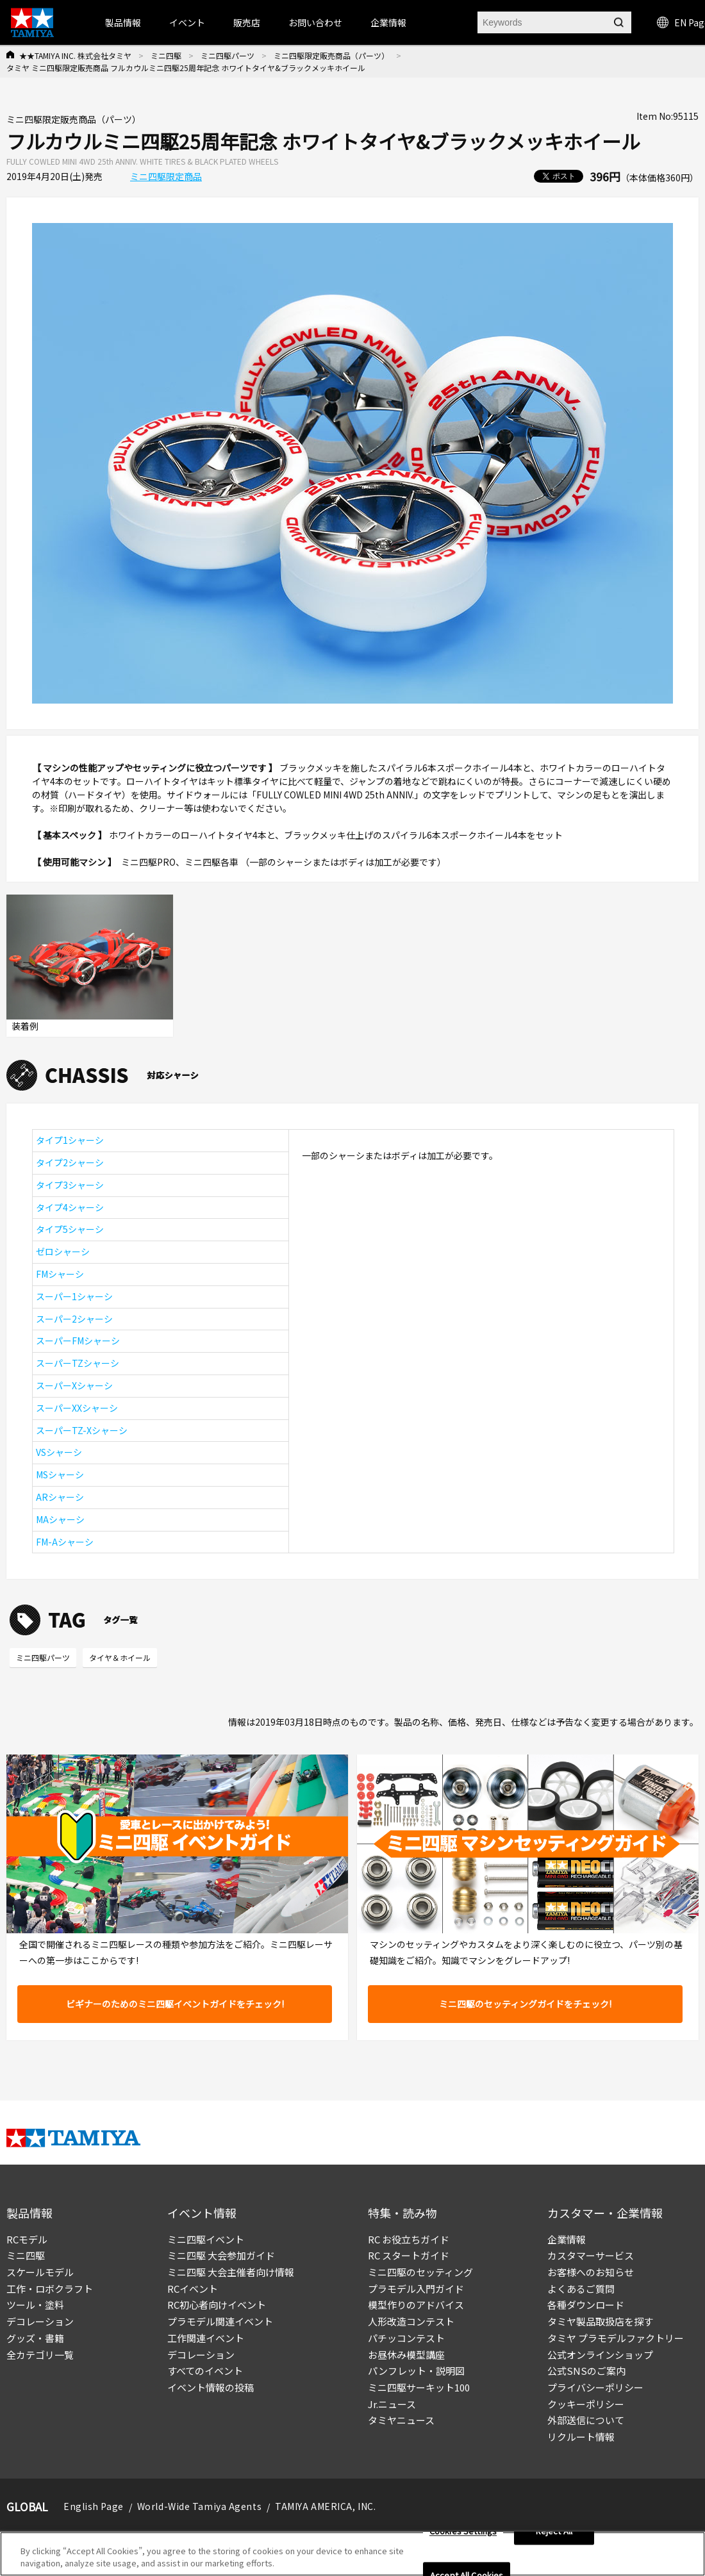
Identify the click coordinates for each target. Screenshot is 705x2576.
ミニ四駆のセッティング (420, 2272)
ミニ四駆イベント (205, 2239)
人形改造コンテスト (411, 2321)
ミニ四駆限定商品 (166, 176)
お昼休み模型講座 (406, 2354)
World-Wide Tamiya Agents (199, 2506)
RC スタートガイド (408, 2255)
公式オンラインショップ (600, 2354)
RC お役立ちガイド (408, 2239)
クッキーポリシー (585, 2404)
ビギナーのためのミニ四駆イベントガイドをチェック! (175, 2003)
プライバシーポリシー (595, 2387)
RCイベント (192, 2288)
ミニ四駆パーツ (227, 55)
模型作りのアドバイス (416, 2304)
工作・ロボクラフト (49, 2288)
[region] (352, 2554)
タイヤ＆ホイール (120, 1657)
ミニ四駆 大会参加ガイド (221, 2255)
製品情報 (123, 22)
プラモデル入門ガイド (416, 2288)
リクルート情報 (581, 2436)
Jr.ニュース (392, 2404)
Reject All (554, 2531)
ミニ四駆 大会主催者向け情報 (230, 2272)
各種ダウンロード (585, 2304)
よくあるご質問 (581, 2288)
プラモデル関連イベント (220, 2321)
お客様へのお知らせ (590, 2272)
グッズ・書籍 (35, 2338)
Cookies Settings (463, 2531)
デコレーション (40, 2321)
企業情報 (566, 2239)
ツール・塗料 (35, 2304)
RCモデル (26, 2239)
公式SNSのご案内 (586, 2370)
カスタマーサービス (590, 2255)
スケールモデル (40, 2272)
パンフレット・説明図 (416, 2370)
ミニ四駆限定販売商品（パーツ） (331, 55)
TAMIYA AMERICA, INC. (325, 2506)
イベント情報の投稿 (210, 2387)
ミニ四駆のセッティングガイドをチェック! (525, 2003)
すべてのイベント (205, 2370)
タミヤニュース (401, 2420)
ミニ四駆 (166, 55)
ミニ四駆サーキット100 (419, 2387)
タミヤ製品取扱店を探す (600, 2321)
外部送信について (585, 2420)
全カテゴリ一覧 (40, 2354)
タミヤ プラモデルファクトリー (615, 2338)
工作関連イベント (205, 2338)
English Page (93, 2506)
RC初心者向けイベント (216, 2304)
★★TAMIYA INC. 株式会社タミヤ (75, 55)
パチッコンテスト (406, 2338)
